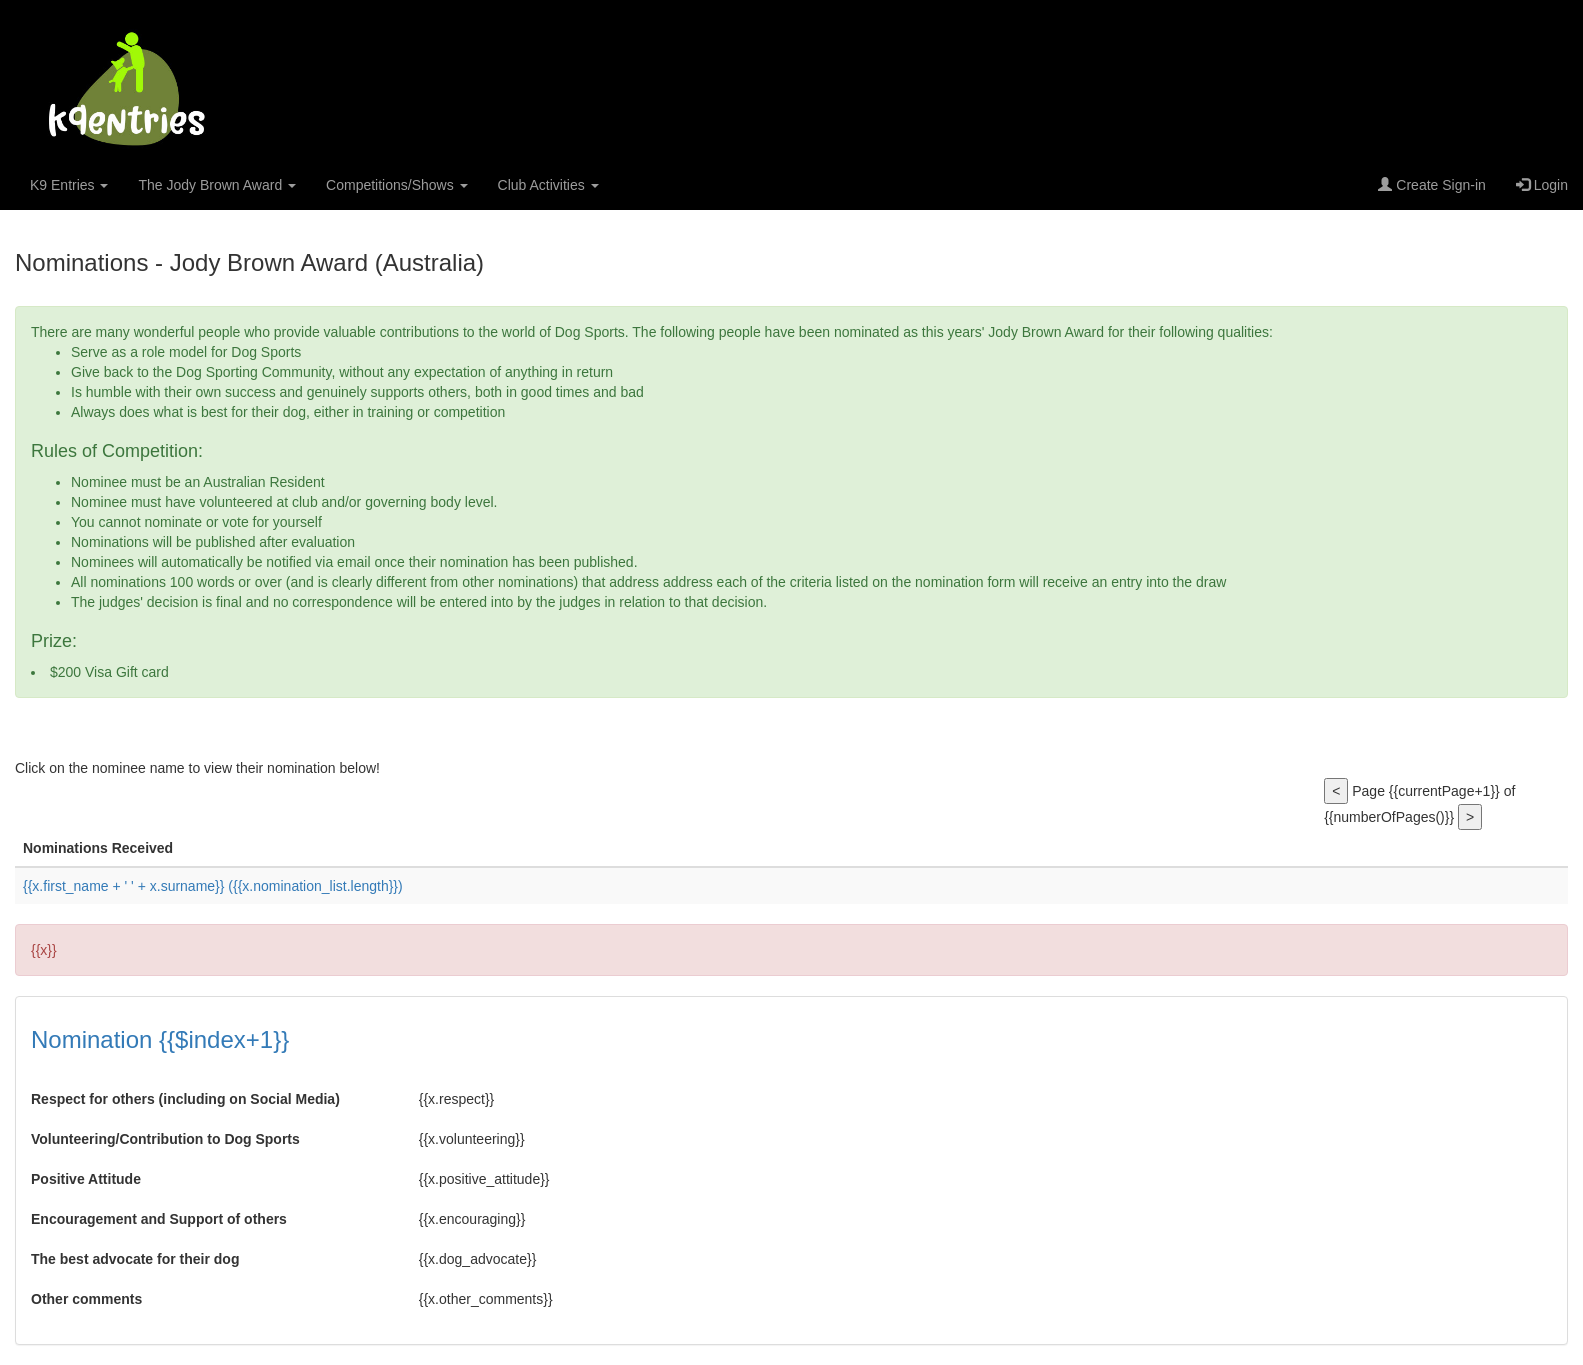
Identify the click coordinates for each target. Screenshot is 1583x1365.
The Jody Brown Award (217, 185)
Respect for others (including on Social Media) (185, 1099)
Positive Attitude (86, 1179)
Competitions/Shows (397, 185)
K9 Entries (69, 185)
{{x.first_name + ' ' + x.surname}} (213, 886)
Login (1542, 185)
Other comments (86, 1299)
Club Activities (548, 185)
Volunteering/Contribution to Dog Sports (165, 1139)
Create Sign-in (1431, 185)
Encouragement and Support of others (159, 1219)
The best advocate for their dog (135, 1259)
